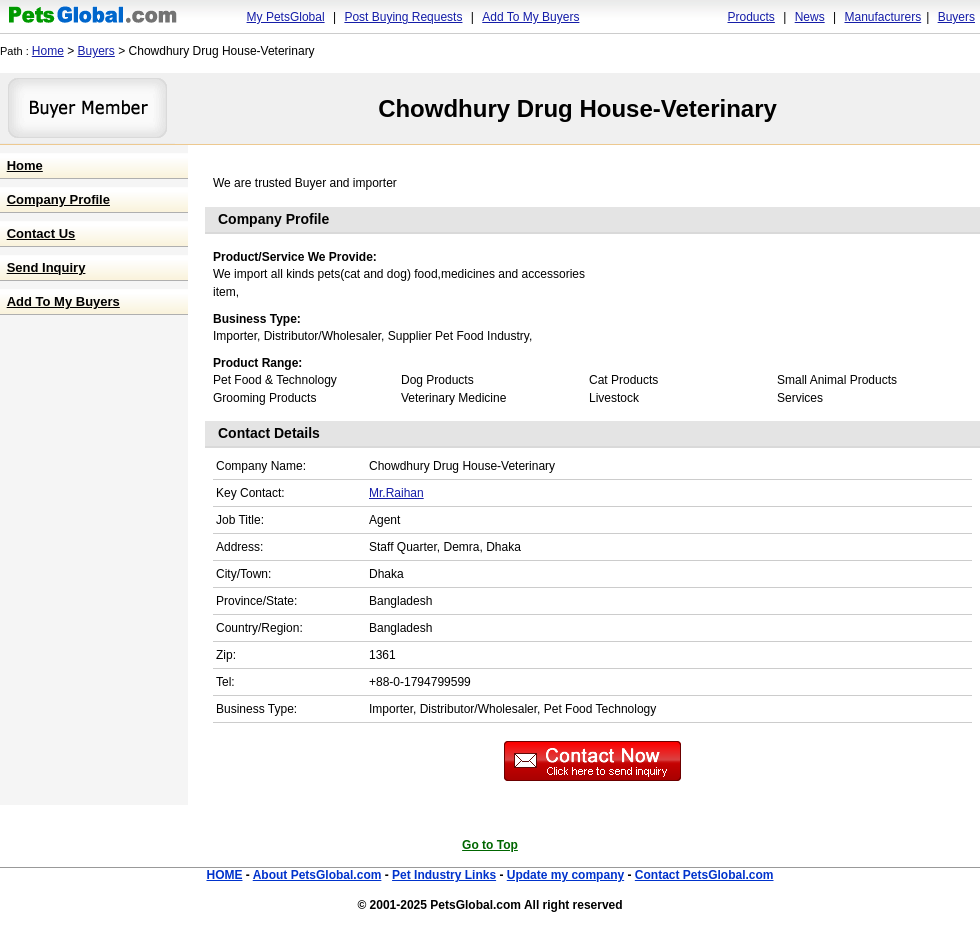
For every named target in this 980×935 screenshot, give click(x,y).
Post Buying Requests (403, 17)
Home (48, 51)
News (810, 17)
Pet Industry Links (444, 875)
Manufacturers (882, 17)
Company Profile (58, 199)
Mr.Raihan (396, 493)
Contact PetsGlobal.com (704, 875)
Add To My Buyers (530, 17)
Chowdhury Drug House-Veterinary (577, 108)
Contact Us (41, 233)
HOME (224, 875)
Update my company (565, 875)
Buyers (956, 17)
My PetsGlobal (286, 17)
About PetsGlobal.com (317, 875)
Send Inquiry (46, 267)
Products (751, 17)
